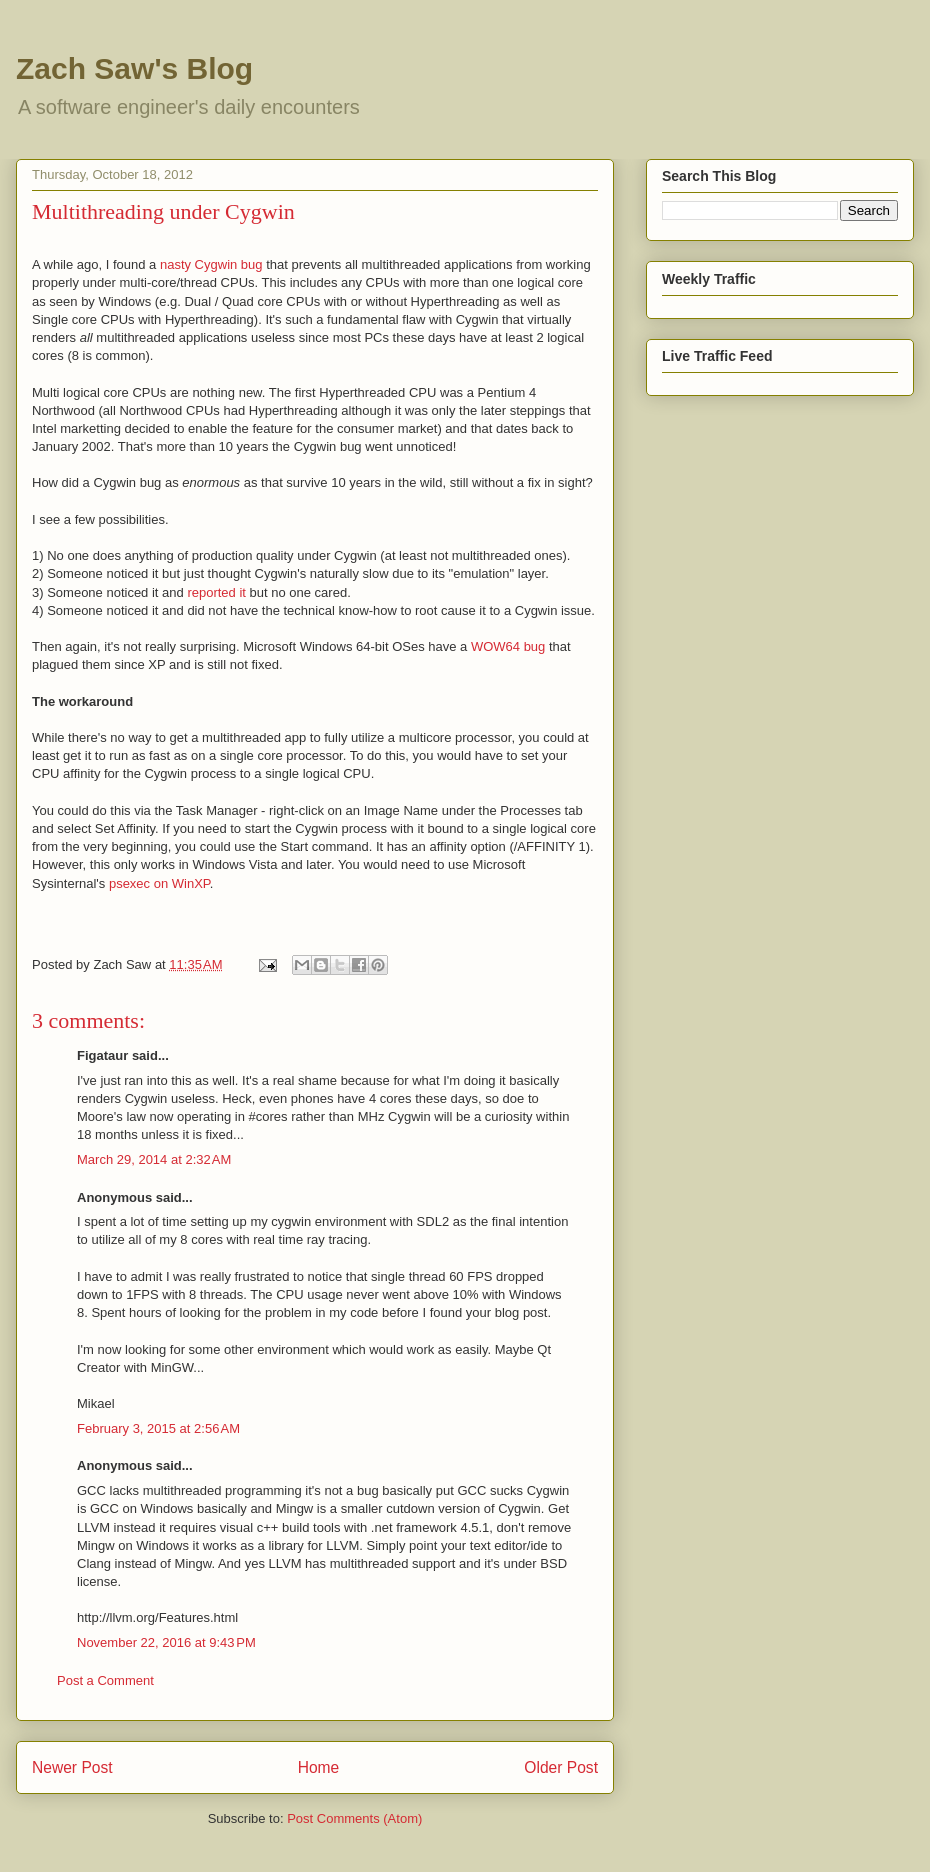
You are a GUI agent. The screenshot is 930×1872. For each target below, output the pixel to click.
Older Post (561, 1767)
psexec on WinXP (159, 883)
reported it (216, 592)
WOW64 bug (508, 646)
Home (319, 1767)
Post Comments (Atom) (354, 1818)
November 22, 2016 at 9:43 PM (166, 1642)
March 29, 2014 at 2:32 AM (154, 1159)
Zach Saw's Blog (134, 68)
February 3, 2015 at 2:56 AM (158, 1428)
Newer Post (72, 1767)
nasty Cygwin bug (211, 264)
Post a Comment (105, 1680)
